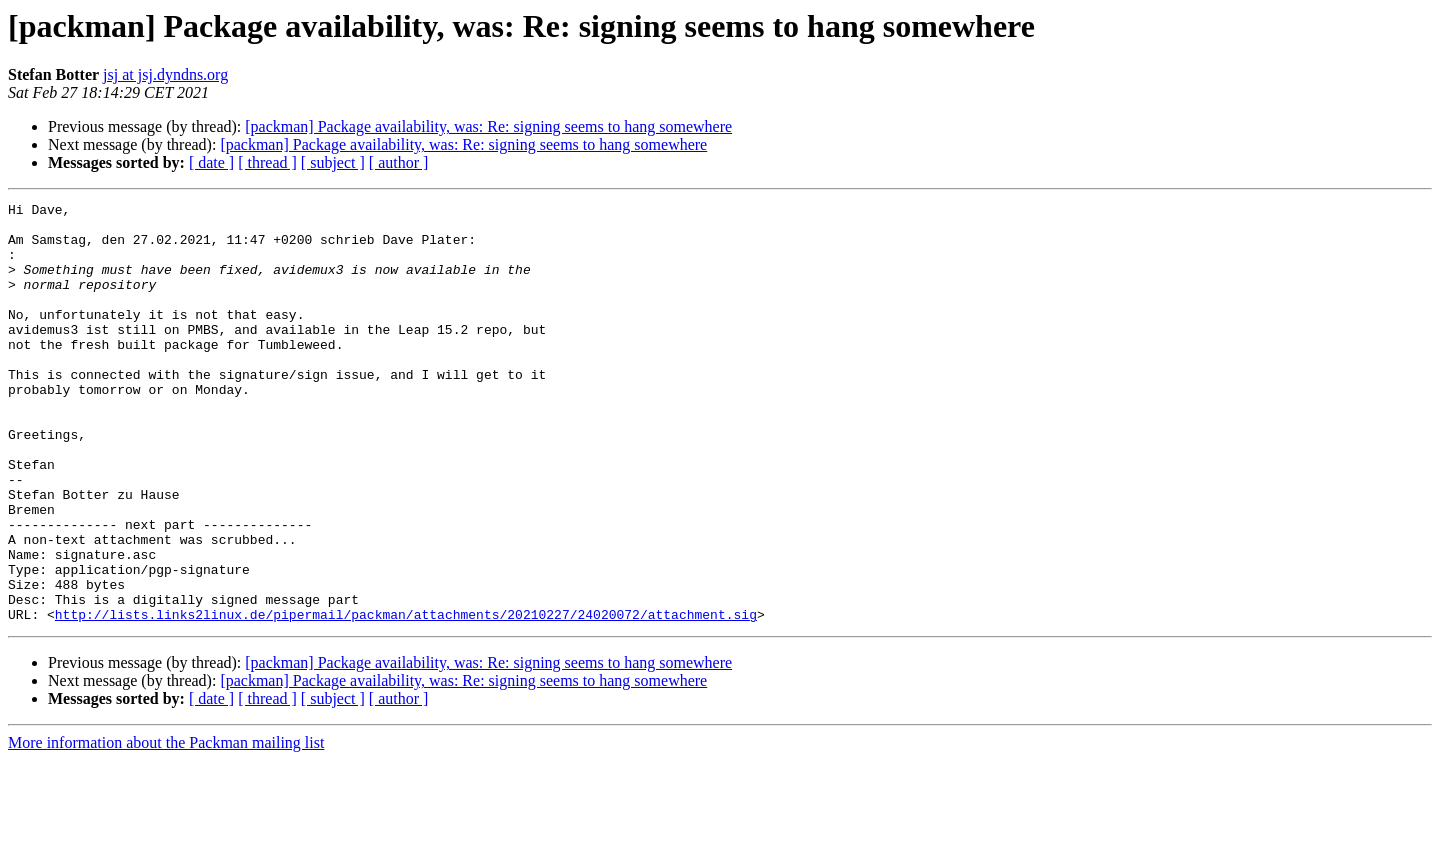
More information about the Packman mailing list (166, 826)
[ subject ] (333, 162)
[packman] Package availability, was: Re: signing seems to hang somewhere (488, 126)
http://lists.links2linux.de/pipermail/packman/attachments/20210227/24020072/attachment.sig (406, 698)
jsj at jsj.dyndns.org (165, 74)
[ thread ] (267, 162)
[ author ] (399, 162)
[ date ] (211, 162)
